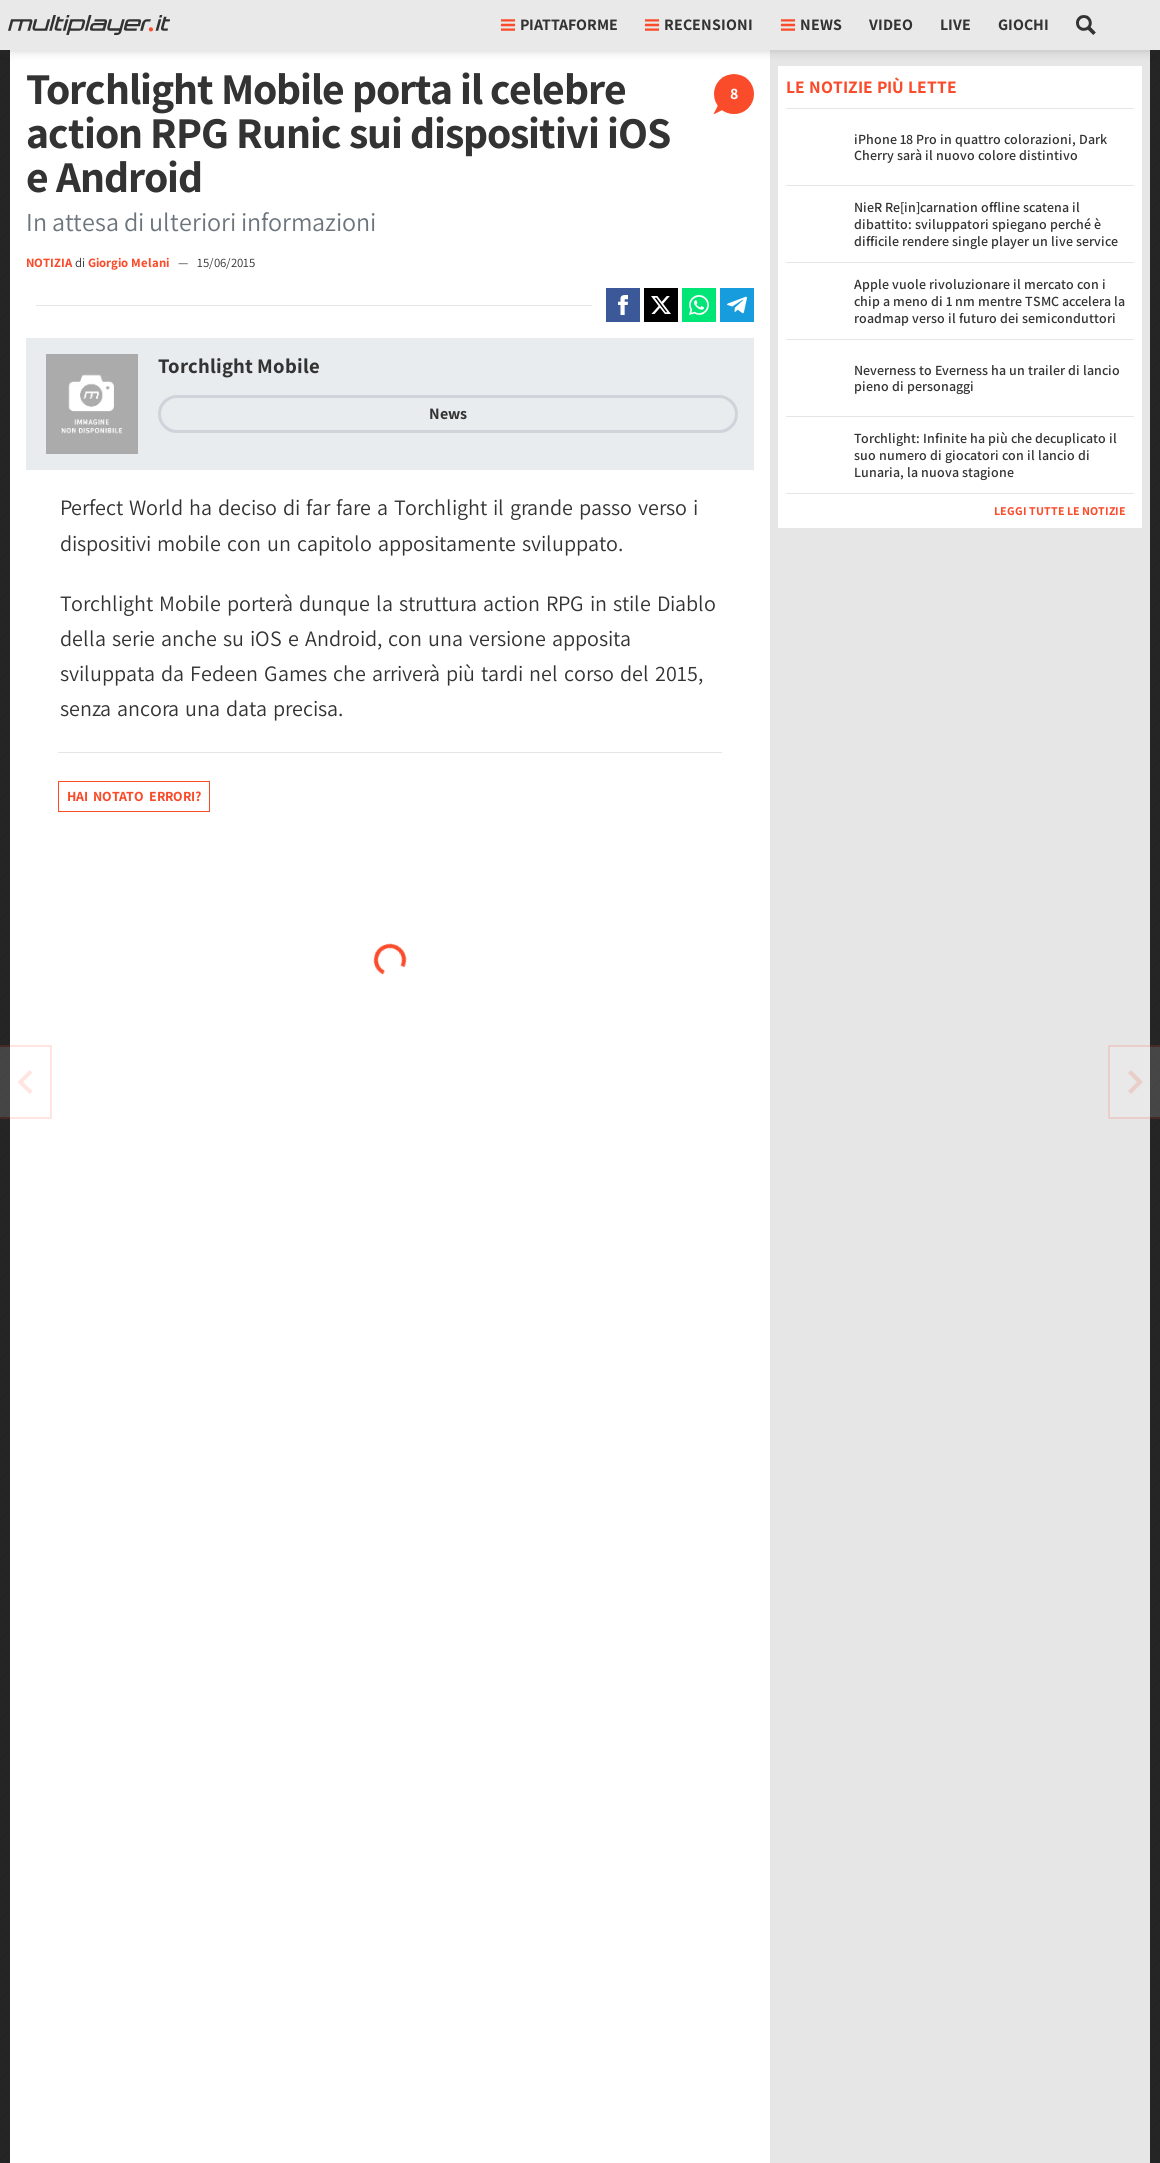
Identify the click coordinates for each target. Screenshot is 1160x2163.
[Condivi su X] (661, 305)
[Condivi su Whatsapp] (699, 305)
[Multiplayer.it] (89, 25)
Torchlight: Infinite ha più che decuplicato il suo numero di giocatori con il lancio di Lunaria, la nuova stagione (985, 455)
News (448, 413)
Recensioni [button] (699, 24)
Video (891, 24)
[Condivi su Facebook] (623, 305)
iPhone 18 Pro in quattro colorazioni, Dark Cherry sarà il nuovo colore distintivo (980, 147)
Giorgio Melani (130, 262)
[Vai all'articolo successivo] (25, 1082)
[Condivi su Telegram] (737, 305)
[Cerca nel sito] (1086, 25)
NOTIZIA (49, 262)
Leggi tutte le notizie (1060, 510)
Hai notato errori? (134, 796)
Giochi (1023, 24)
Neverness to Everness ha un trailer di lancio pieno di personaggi (987, 378)
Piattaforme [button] (559, 24)
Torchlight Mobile (239, 365)
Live (955, 24)
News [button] (811, 24)
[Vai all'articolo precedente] (1135, 1082)
